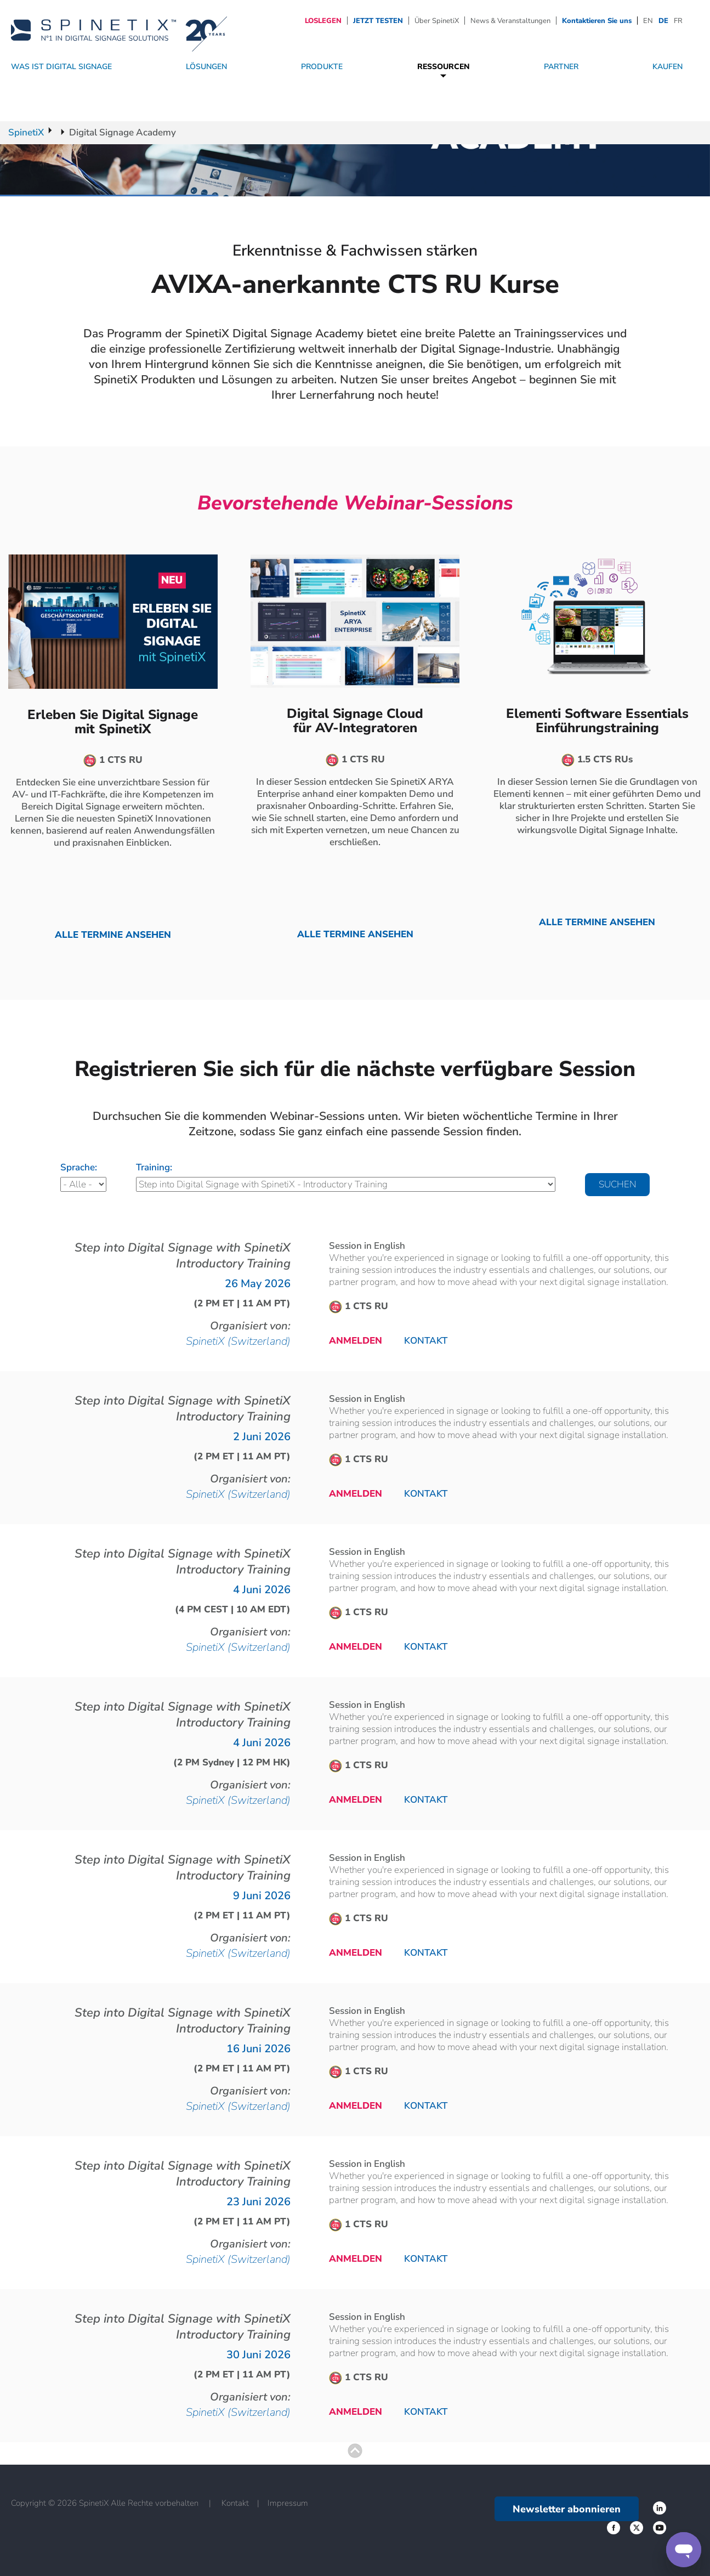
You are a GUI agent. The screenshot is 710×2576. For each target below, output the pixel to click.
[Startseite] (119, 30)
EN (648, 21)
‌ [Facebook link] (659, 2508)
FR (678, 21)
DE (663, 21)
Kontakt (425, 1340)
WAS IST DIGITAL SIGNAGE (61, 66)
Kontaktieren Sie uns (597, 21)
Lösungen (206, 66)
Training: (154, 1167)
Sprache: (78, 1167)
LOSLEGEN (323, 21)
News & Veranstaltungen (510, 21)
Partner (561, 66)
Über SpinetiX (436, 21)
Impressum (288, 2503)
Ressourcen (443, 66)
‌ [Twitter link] (613, 2527)
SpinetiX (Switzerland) (238, 1341)
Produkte (322, 66)
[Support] (683, 2549)
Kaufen (667, 66)
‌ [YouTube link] (659, 2527)
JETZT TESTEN (378, 21)
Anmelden (355, 1341)
